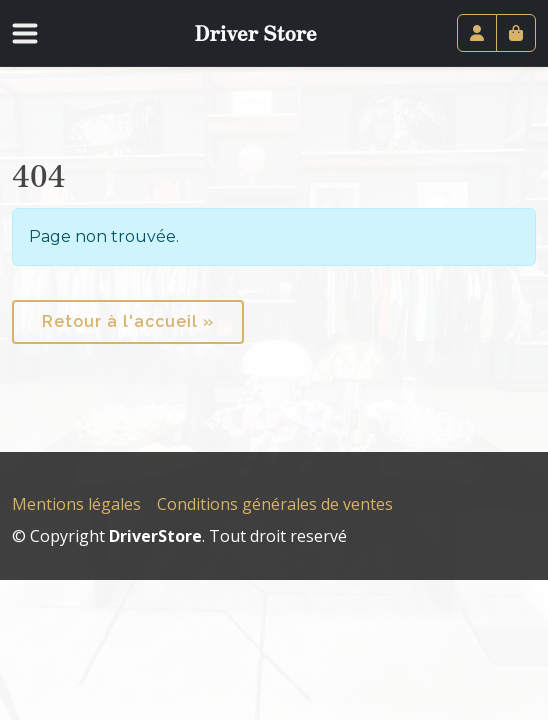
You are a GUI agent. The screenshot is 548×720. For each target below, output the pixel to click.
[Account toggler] (477, 33)
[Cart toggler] (516, 33)
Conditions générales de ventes (275, 504)
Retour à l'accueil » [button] (128, 321)
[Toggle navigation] (37, 33)
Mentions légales (76, 504)
